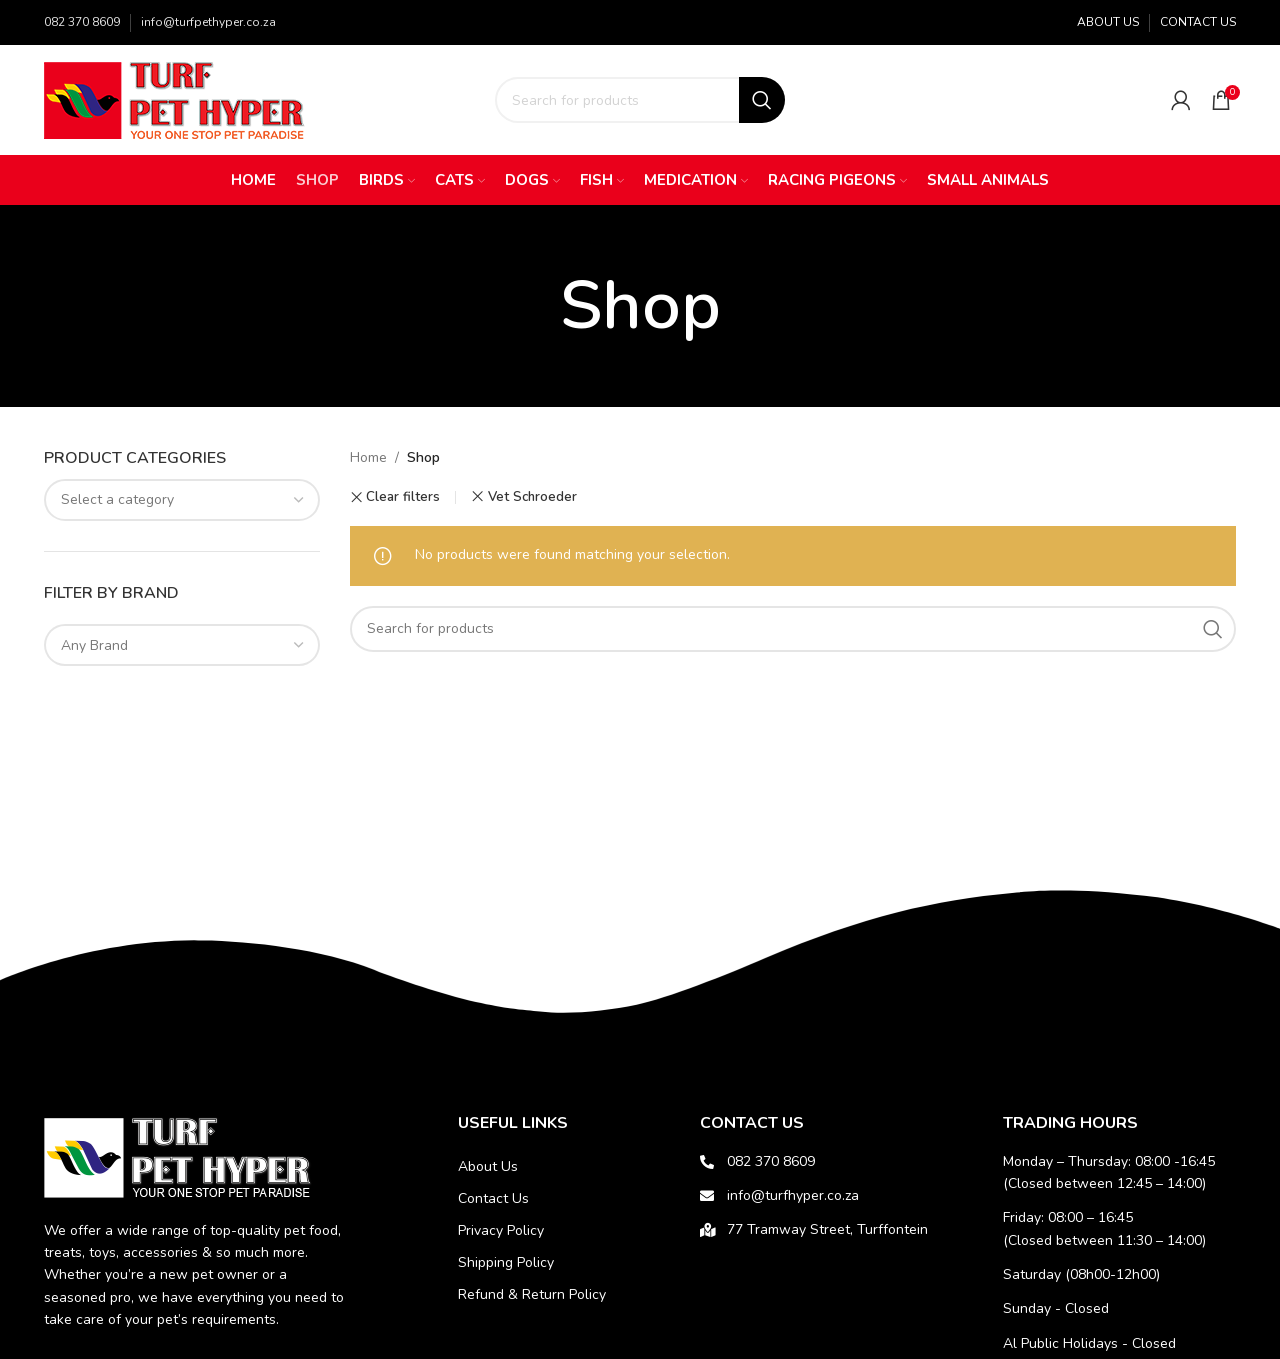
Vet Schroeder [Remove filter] (532, 497)
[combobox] (182, 500)
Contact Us (493, 1198)
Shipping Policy (506, 1262)
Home (368, 457)
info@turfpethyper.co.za (208, 22)
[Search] (640, 100)
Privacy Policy (501, 1230)
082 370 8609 (82, 22)
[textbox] (182, 500)
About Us (488, 1166)
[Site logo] (179, 98)
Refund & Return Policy (532, 1294)
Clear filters (403, 497)
